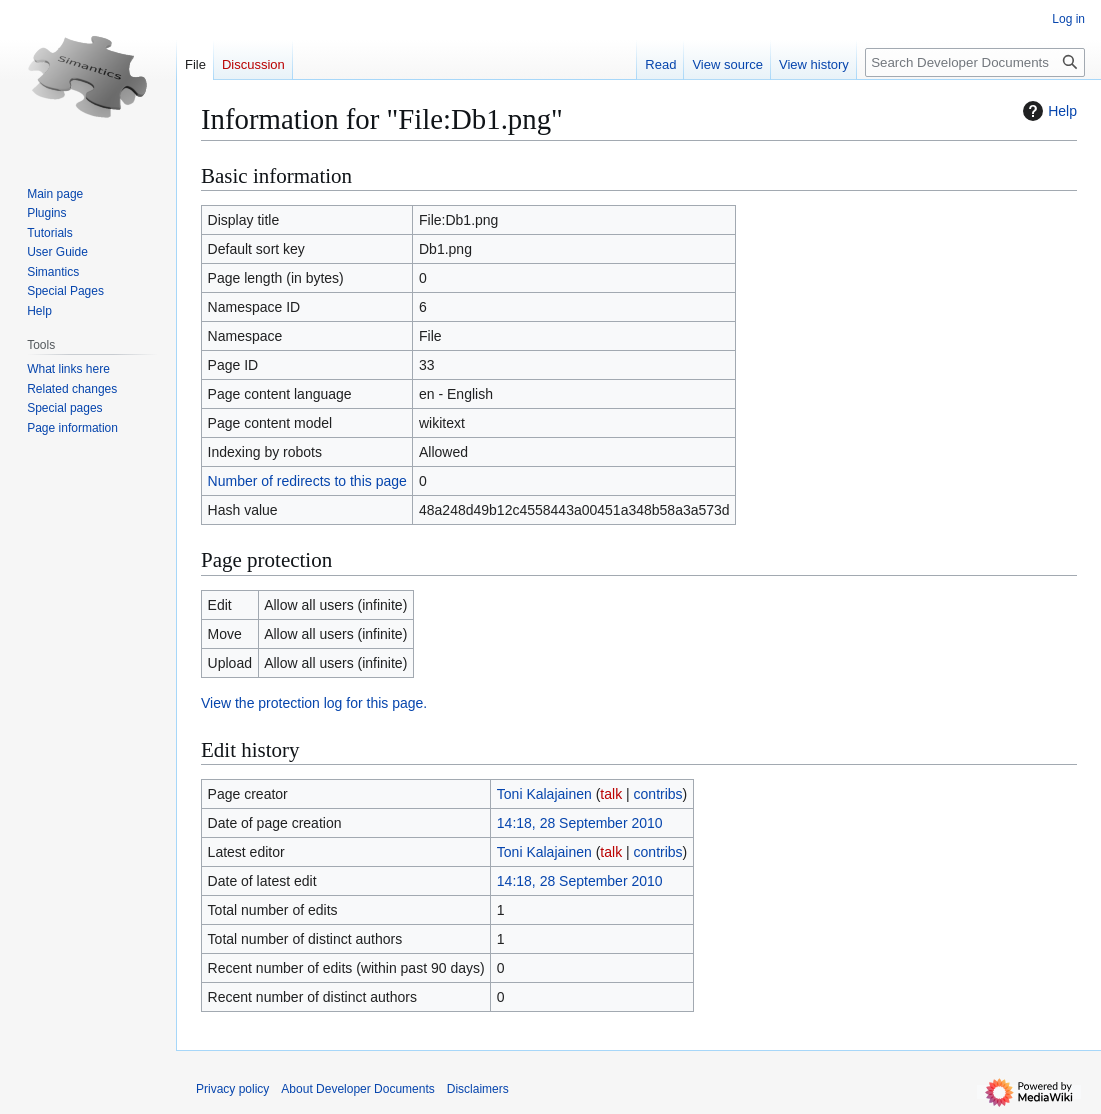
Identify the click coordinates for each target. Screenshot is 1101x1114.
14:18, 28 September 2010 (580, 823)
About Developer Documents (357, 1089)
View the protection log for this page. (314, 703)
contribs (658, 794)
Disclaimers (478, 1089)
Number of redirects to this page (307, 481)
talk (611, 794)
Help (1047, 111)
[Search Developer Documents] (975, 62)
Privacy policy (232, 1089)
